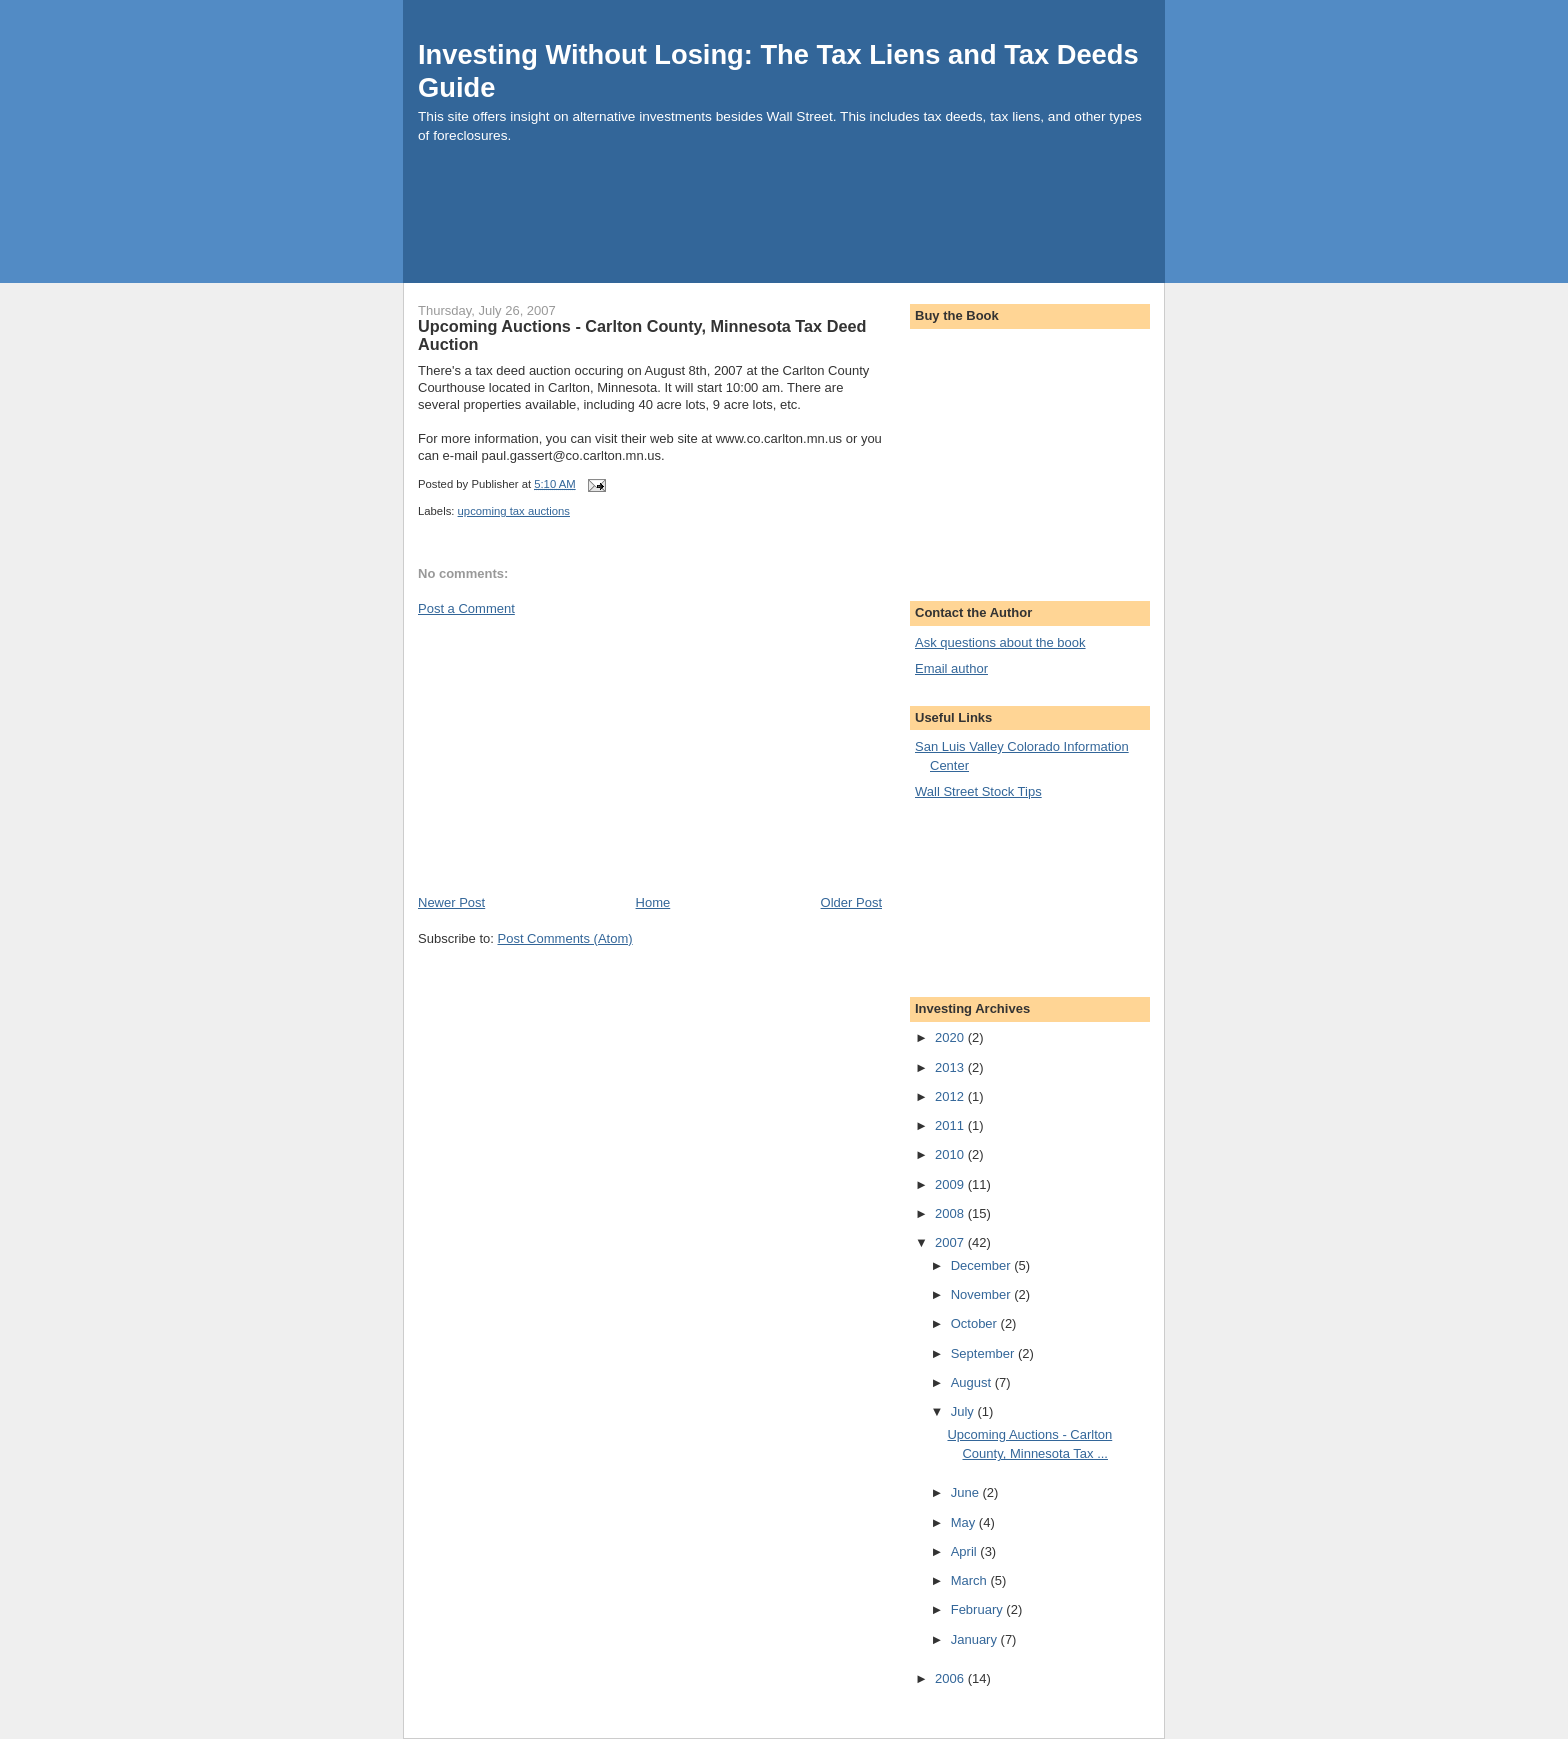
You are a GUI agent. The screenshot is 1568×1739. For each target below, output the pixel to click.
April (966, 1551)
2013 (951, 1067)
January (976, 1639)
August (973, 1382)
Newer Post (451, 902)
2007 (951, 1242)
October (976, 1323)
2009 (951, 1184)
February (979, 1609)
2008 (951, 1213)
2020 (951, 1037)
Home (653, 902)
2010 (951, 1154)
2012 (951, 1096)
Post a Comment (466, 608)
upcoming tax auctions (514, 511)
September (984, 1353)
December (983, 1265)
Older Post (851, 902)
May (965, 1522)
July (964, 1411)
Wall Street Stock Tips (978, 791)
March (971, 1580)
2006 (951, 1678)
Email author (951, 668)
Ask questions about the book (1000, 642)
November (983, 1294)
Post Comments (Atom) (565, 938)
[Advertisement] (768, 230)
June (967, 1492)
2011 (951, 1125)
